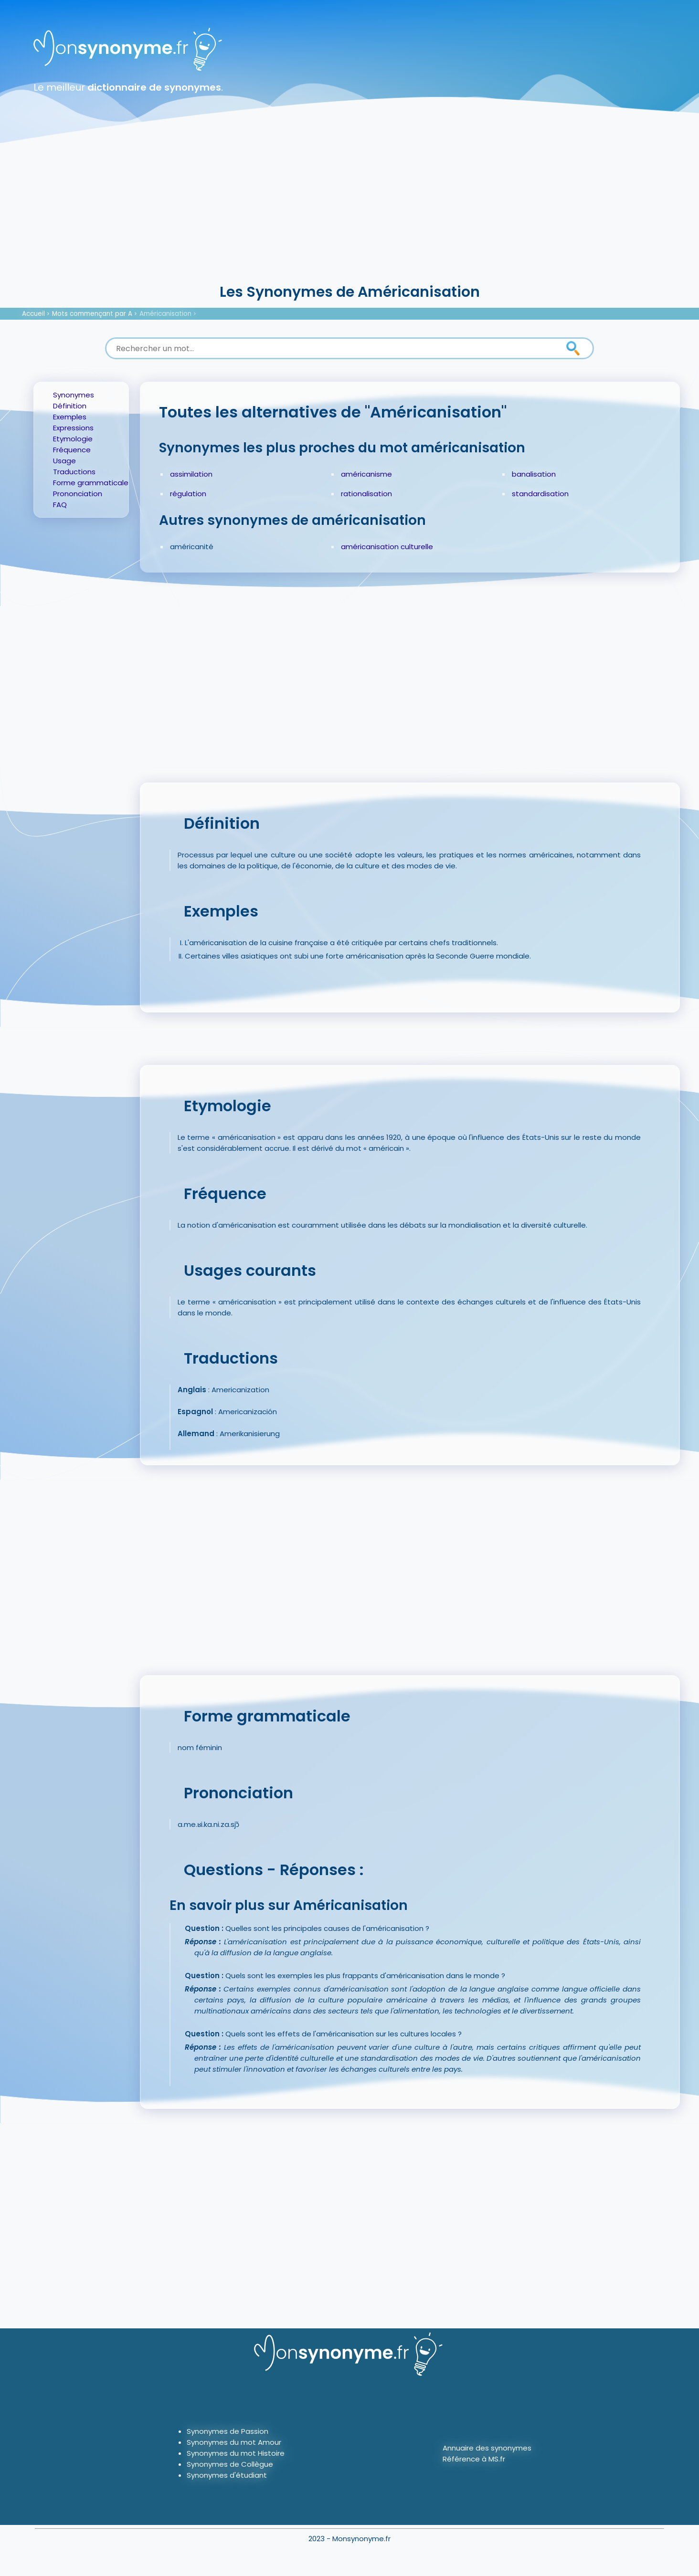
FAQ (60, 505)
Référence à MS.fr (474, 2459)
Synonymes (73, 395)
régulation (188, 494)
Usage (64, 461)
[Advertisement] (349, 210)
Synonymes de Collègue (230, 2464)
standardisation (540, 494)
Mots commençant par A (92, 313)
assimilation (191, 474)
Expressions (73, 428)
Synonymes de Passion (227, 2431)
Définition (69, 406)
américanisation (370, 547)
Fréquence (72, 450)
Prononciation (77, 494)
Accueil (33, 313)
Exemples (69, 417)
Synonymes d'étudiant (227, 2475)
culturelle (417, 547)
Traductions (74, 472)
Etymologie (73, 439)
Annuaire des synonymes (487, 2448)
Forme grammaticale (90, 483)
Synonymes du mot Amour (234, 2442)
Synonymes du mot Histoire (236, 2453)
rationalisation (366, 494)
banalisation (534, 474)
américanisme (366, 474)
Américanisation (165, 313)
